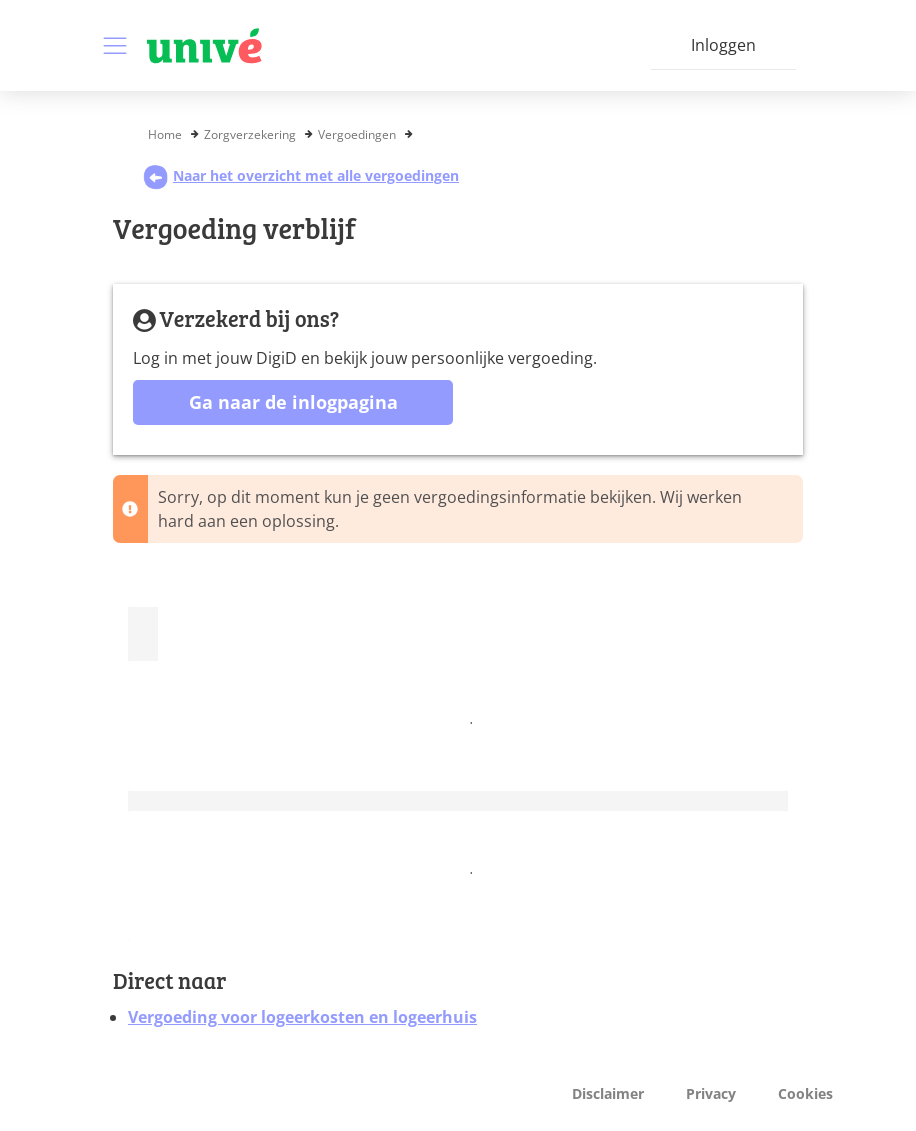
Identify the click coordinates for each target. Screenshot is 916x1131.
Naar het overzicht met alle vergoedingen (301, 175)
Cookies (805, 1093)
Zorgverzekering (250, 134)
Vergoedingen (357, 134)
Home (165, 134)
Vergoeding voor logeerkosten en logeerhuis (302, 1017)
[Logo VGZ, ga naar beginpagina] (204, 46)
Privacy (711, 1093)
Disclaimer (608, 1093)
